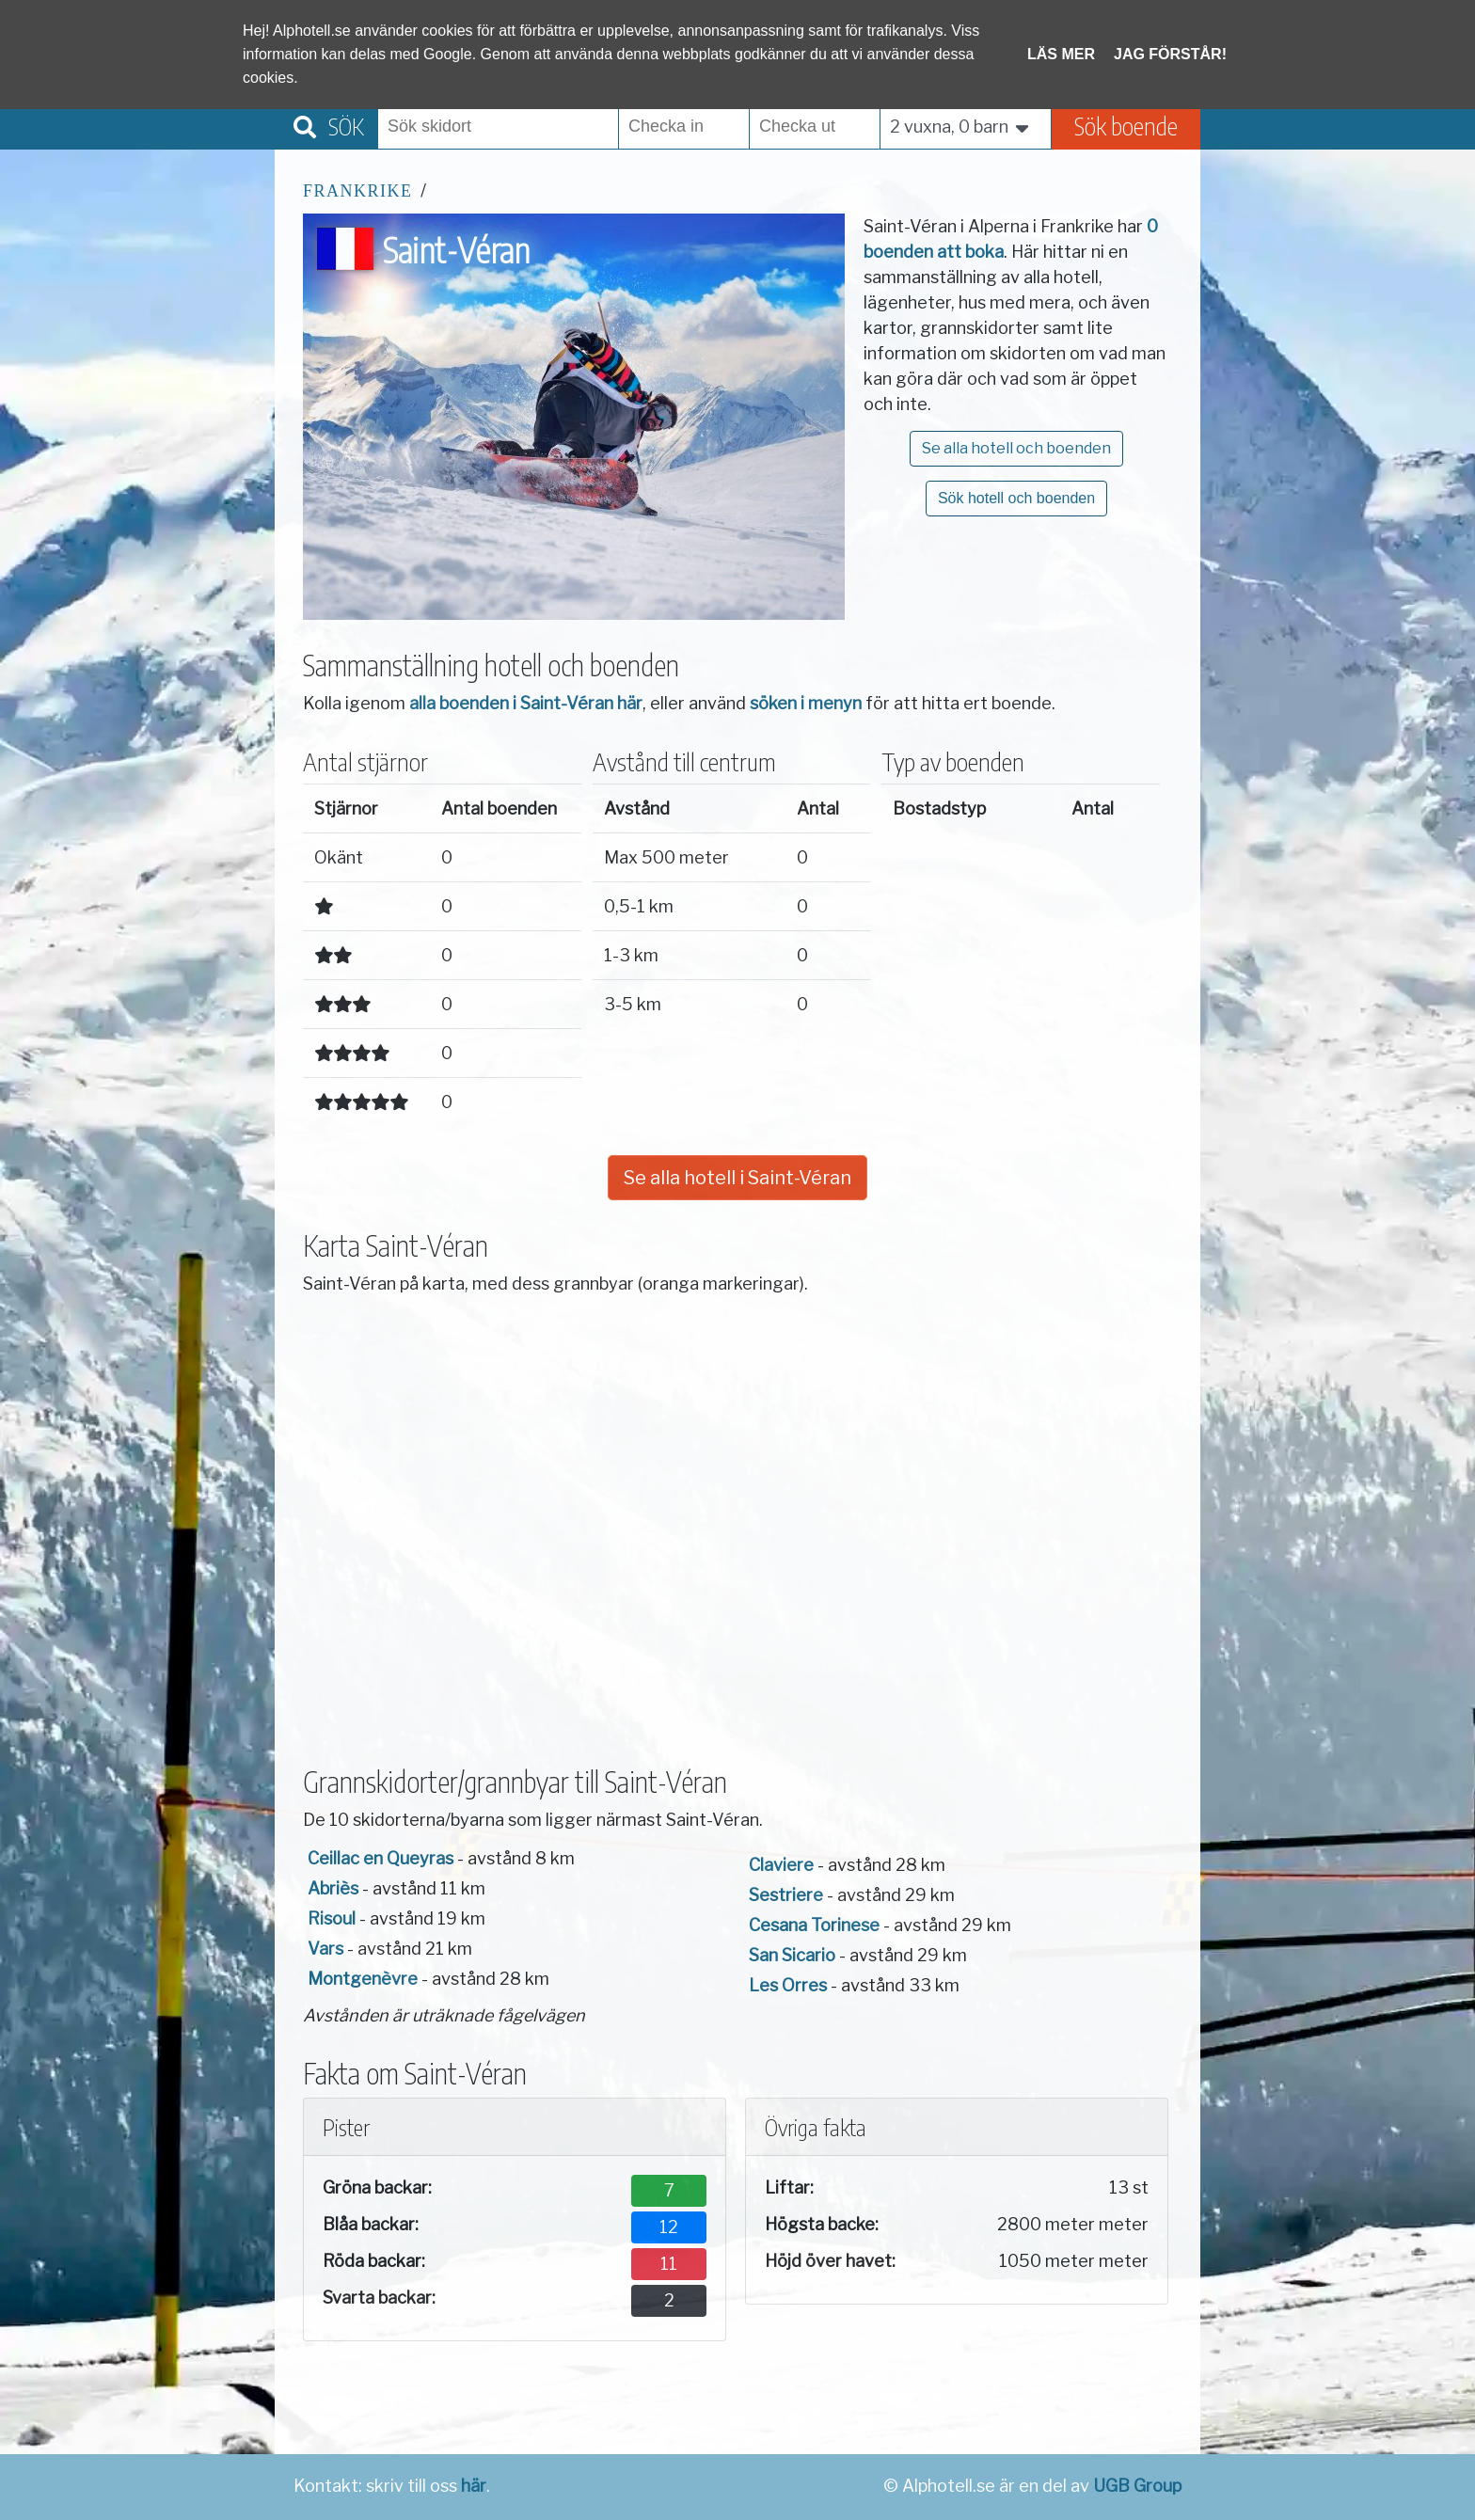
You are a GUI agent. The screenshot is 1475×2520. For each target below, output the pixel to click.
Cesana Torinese (814, 1925)
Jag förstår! (1170, 54)
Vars (325, 1948)
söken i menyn (806, 703)
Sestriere (786, 1895)
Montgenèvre (363, 1979)
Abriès (333, 1888)
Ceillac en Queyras (380, 1858)
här (473, 2486)
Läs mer (1061, 54)
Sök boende (1126, 125)
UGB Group (1137, 2486)
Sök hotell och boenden (1016, 498)
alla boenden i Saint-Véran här (525, 703)
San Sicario (792, 1955)
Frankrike (358, 191)
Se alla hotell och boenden (1016, 448)
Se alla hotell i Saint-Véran (737, 1177)
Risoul (332, 1918)
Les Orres (788, 1985)
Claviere (781, 1865)
